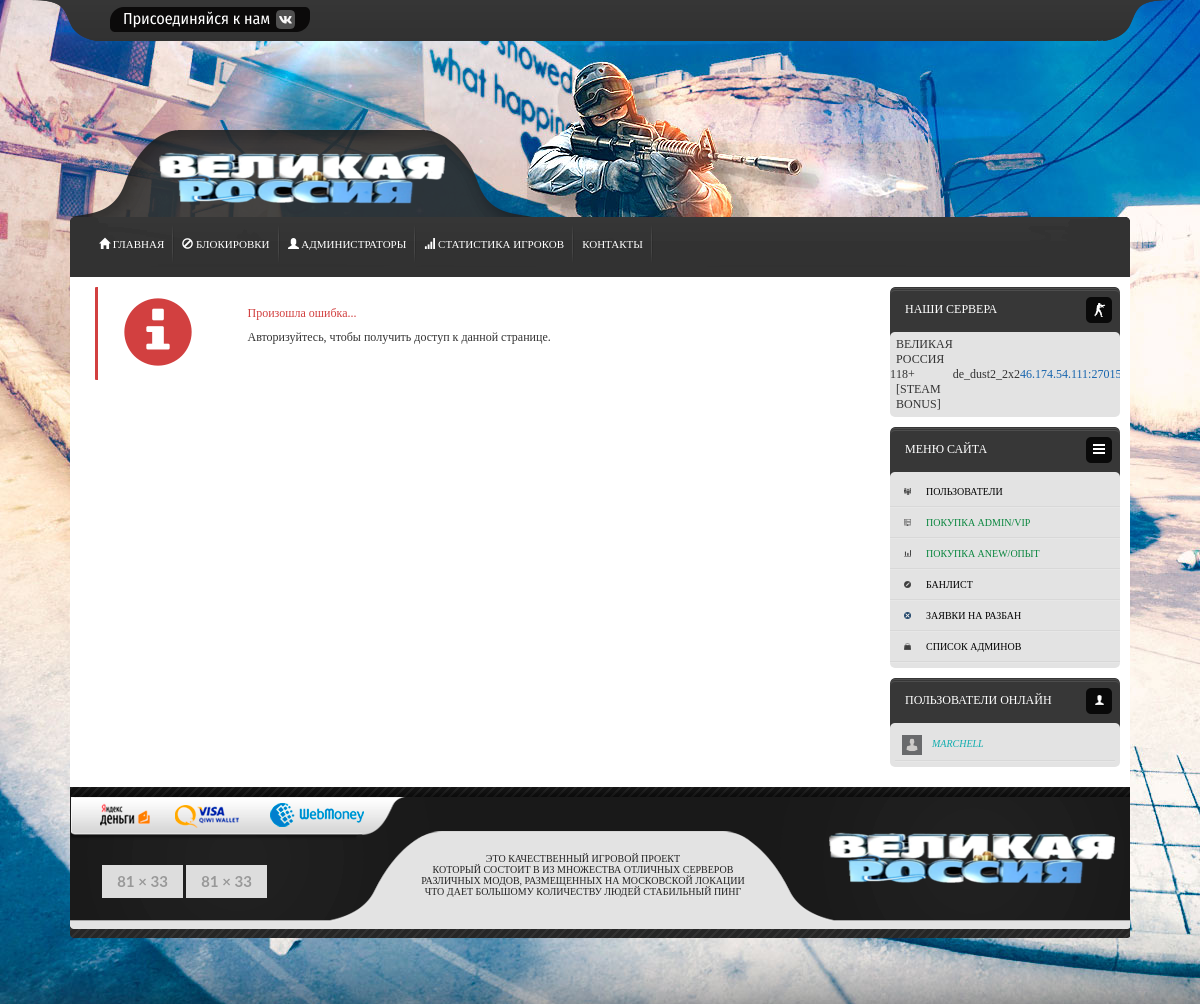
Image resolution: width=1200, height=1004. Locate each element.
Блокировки (225, 244)
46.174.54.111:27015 (1070, 374)
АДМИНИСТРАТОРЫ (347, 244)
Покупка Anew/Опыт (972, 553)
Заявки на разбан (962, 615)
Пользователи (953, 491)
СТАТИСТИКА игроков (494, 244)
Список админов (962, 646)
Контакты (612, 244)
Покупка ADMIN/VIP (967, 522)
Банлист (938, 584)
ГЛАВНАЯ (131, 244)
